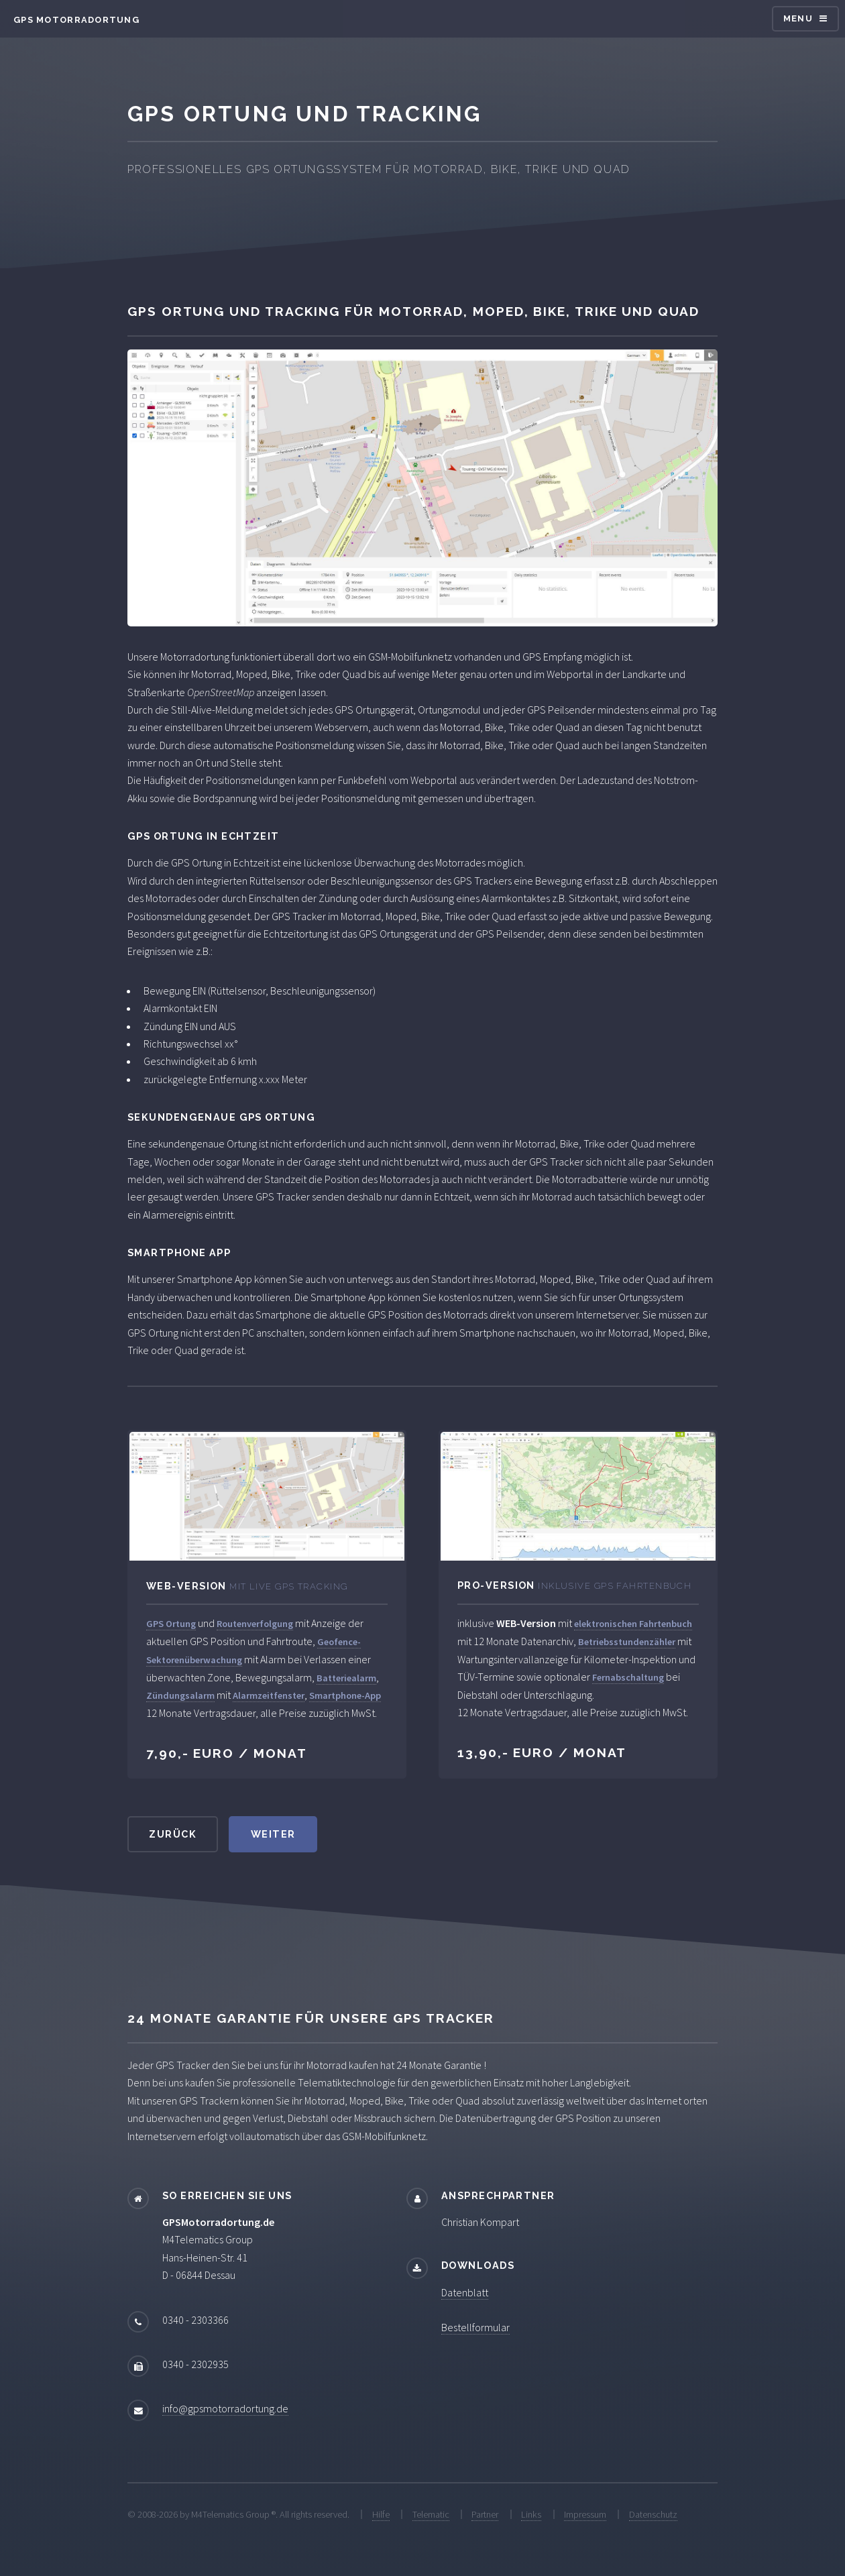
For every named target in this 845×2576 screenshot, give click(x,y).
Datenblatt (464, 2292)
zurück (172, 1834)
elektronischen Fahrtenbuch (633, 1624)
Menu (798, 18)
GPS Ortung (171, 1624)
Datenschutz (653, 2514)
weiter (273, 1834)
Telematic (430, 2514)
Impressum (585, 2514)
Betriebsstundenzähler (626, 1642)
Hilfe (381, 2514)
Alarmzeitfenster (268, 1695)
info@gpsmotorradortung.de (225, 2408)
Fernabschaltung (628, 1677)
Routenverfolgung (255, 1624)
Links (531, 2514)
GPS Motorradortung (76, 20)
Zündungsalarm (180, 1695)
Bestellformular (475, 2327)
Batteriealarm (346, 1678)
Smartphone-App (345, 1695)
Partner (484, 2514)
